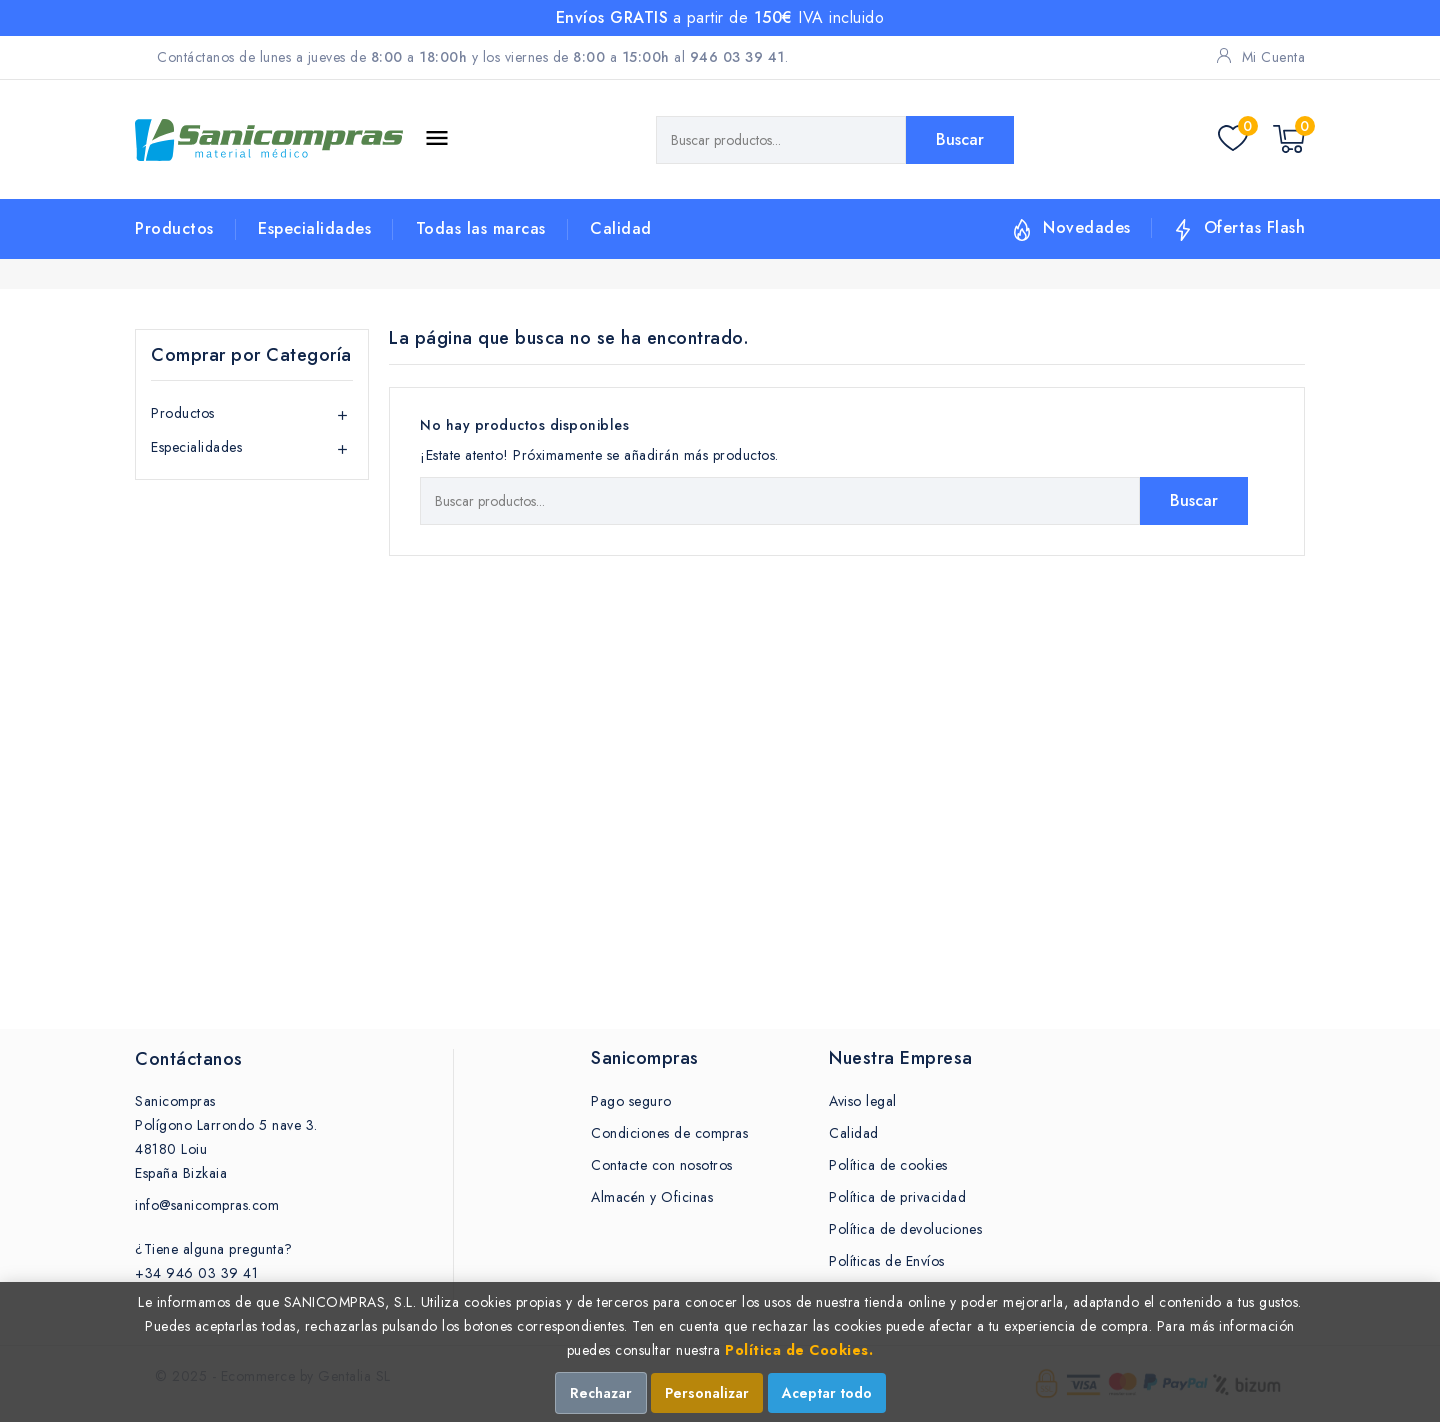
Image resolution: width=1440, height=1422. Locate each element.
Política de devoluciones (905, 1229)
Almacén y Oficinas (652, 1197)
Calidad (621, 228)
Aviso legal (863, 1101)
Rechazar (601, 1393)
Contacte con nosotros (662, 1165)
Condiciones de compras (669, 1133)
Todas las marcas (481, 228)
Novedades (1087, 227)
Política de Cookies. (799, 1350)
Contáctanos (189, 1059)
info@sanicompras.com (207, 1205)
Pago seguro (631, 1101)
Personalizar (707, 1393)
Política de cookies (888, 1165)
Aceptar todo (827, 1393)
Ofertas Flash (1255, 227)
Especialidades (314, 228)
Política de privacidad (897, 1197)
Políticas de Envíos (887, 1261)
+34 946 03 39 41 (196, 1273)
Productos (174, 228)
